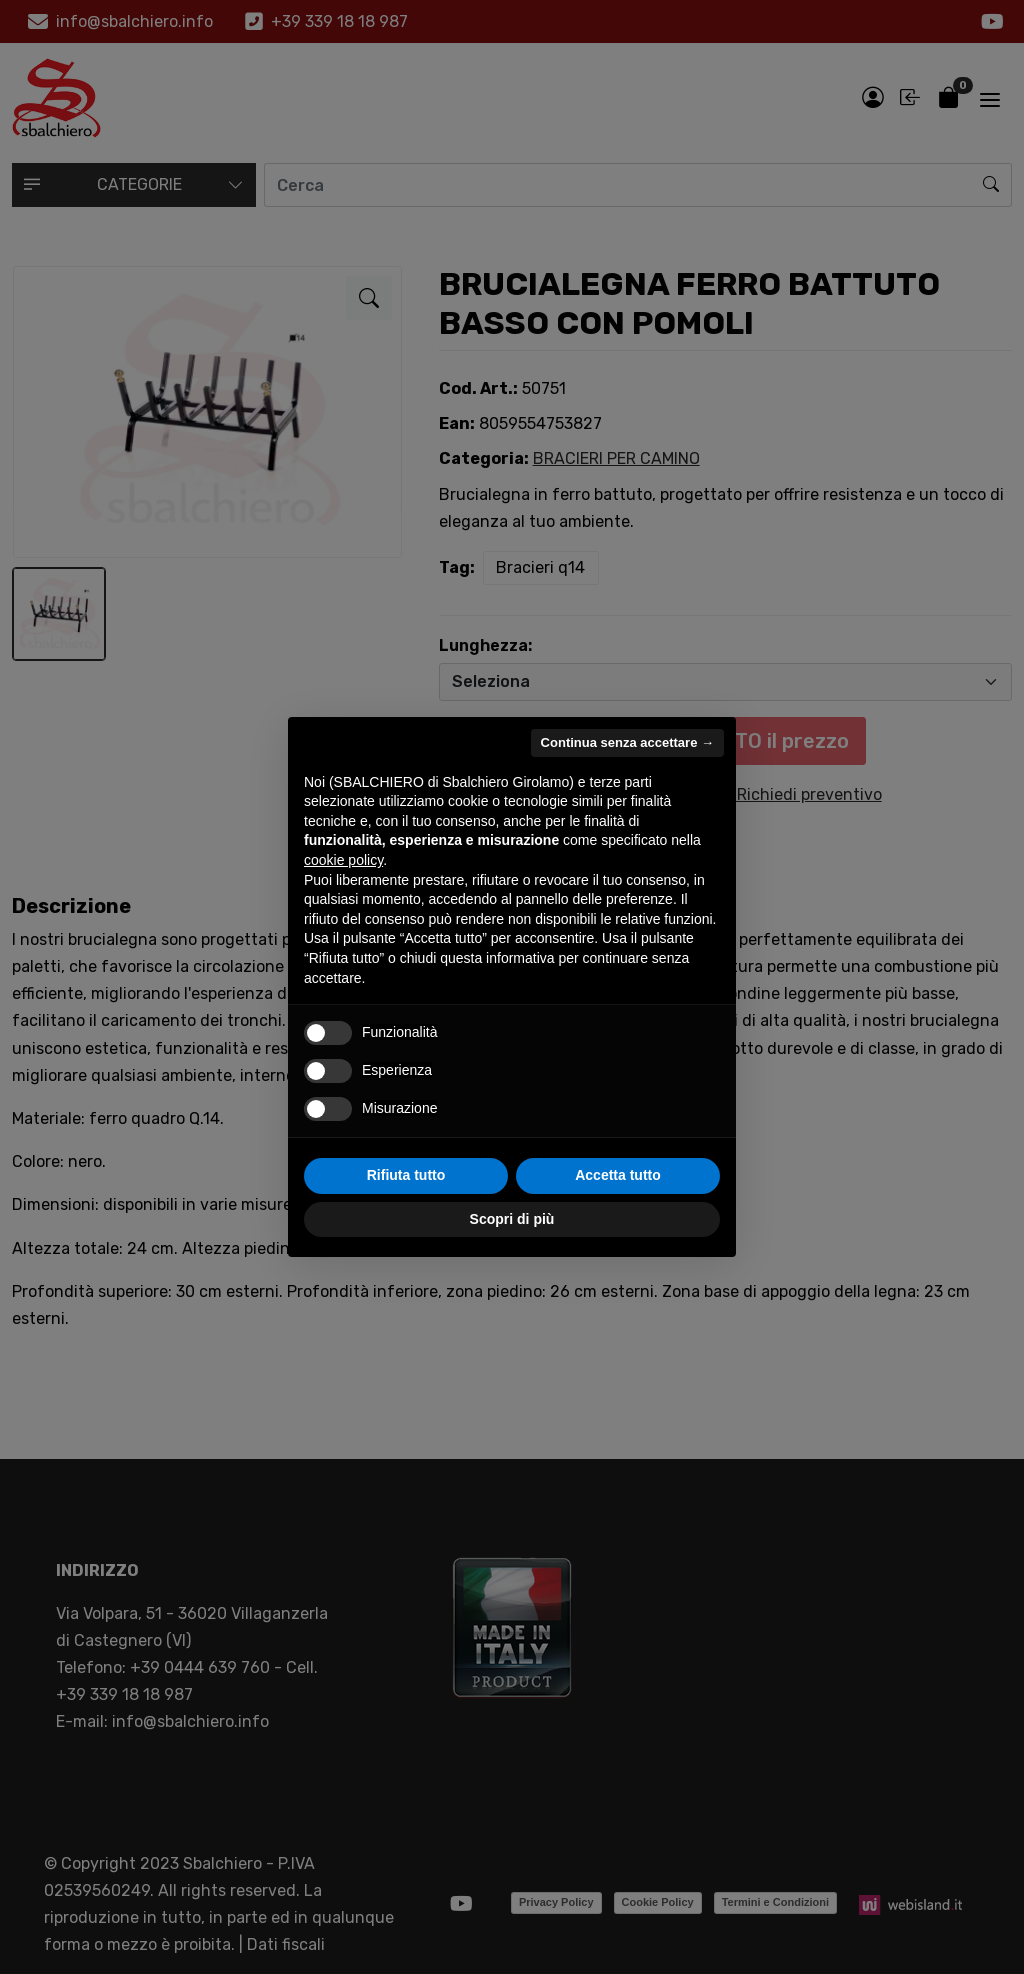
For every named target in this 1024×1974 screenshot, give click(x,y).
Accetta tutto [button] (618, 1175)
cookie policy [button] (343, 860)
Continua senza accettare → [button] (627, 742)
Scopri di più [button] (512, 1219)
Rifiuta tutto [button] (406, 1175)
